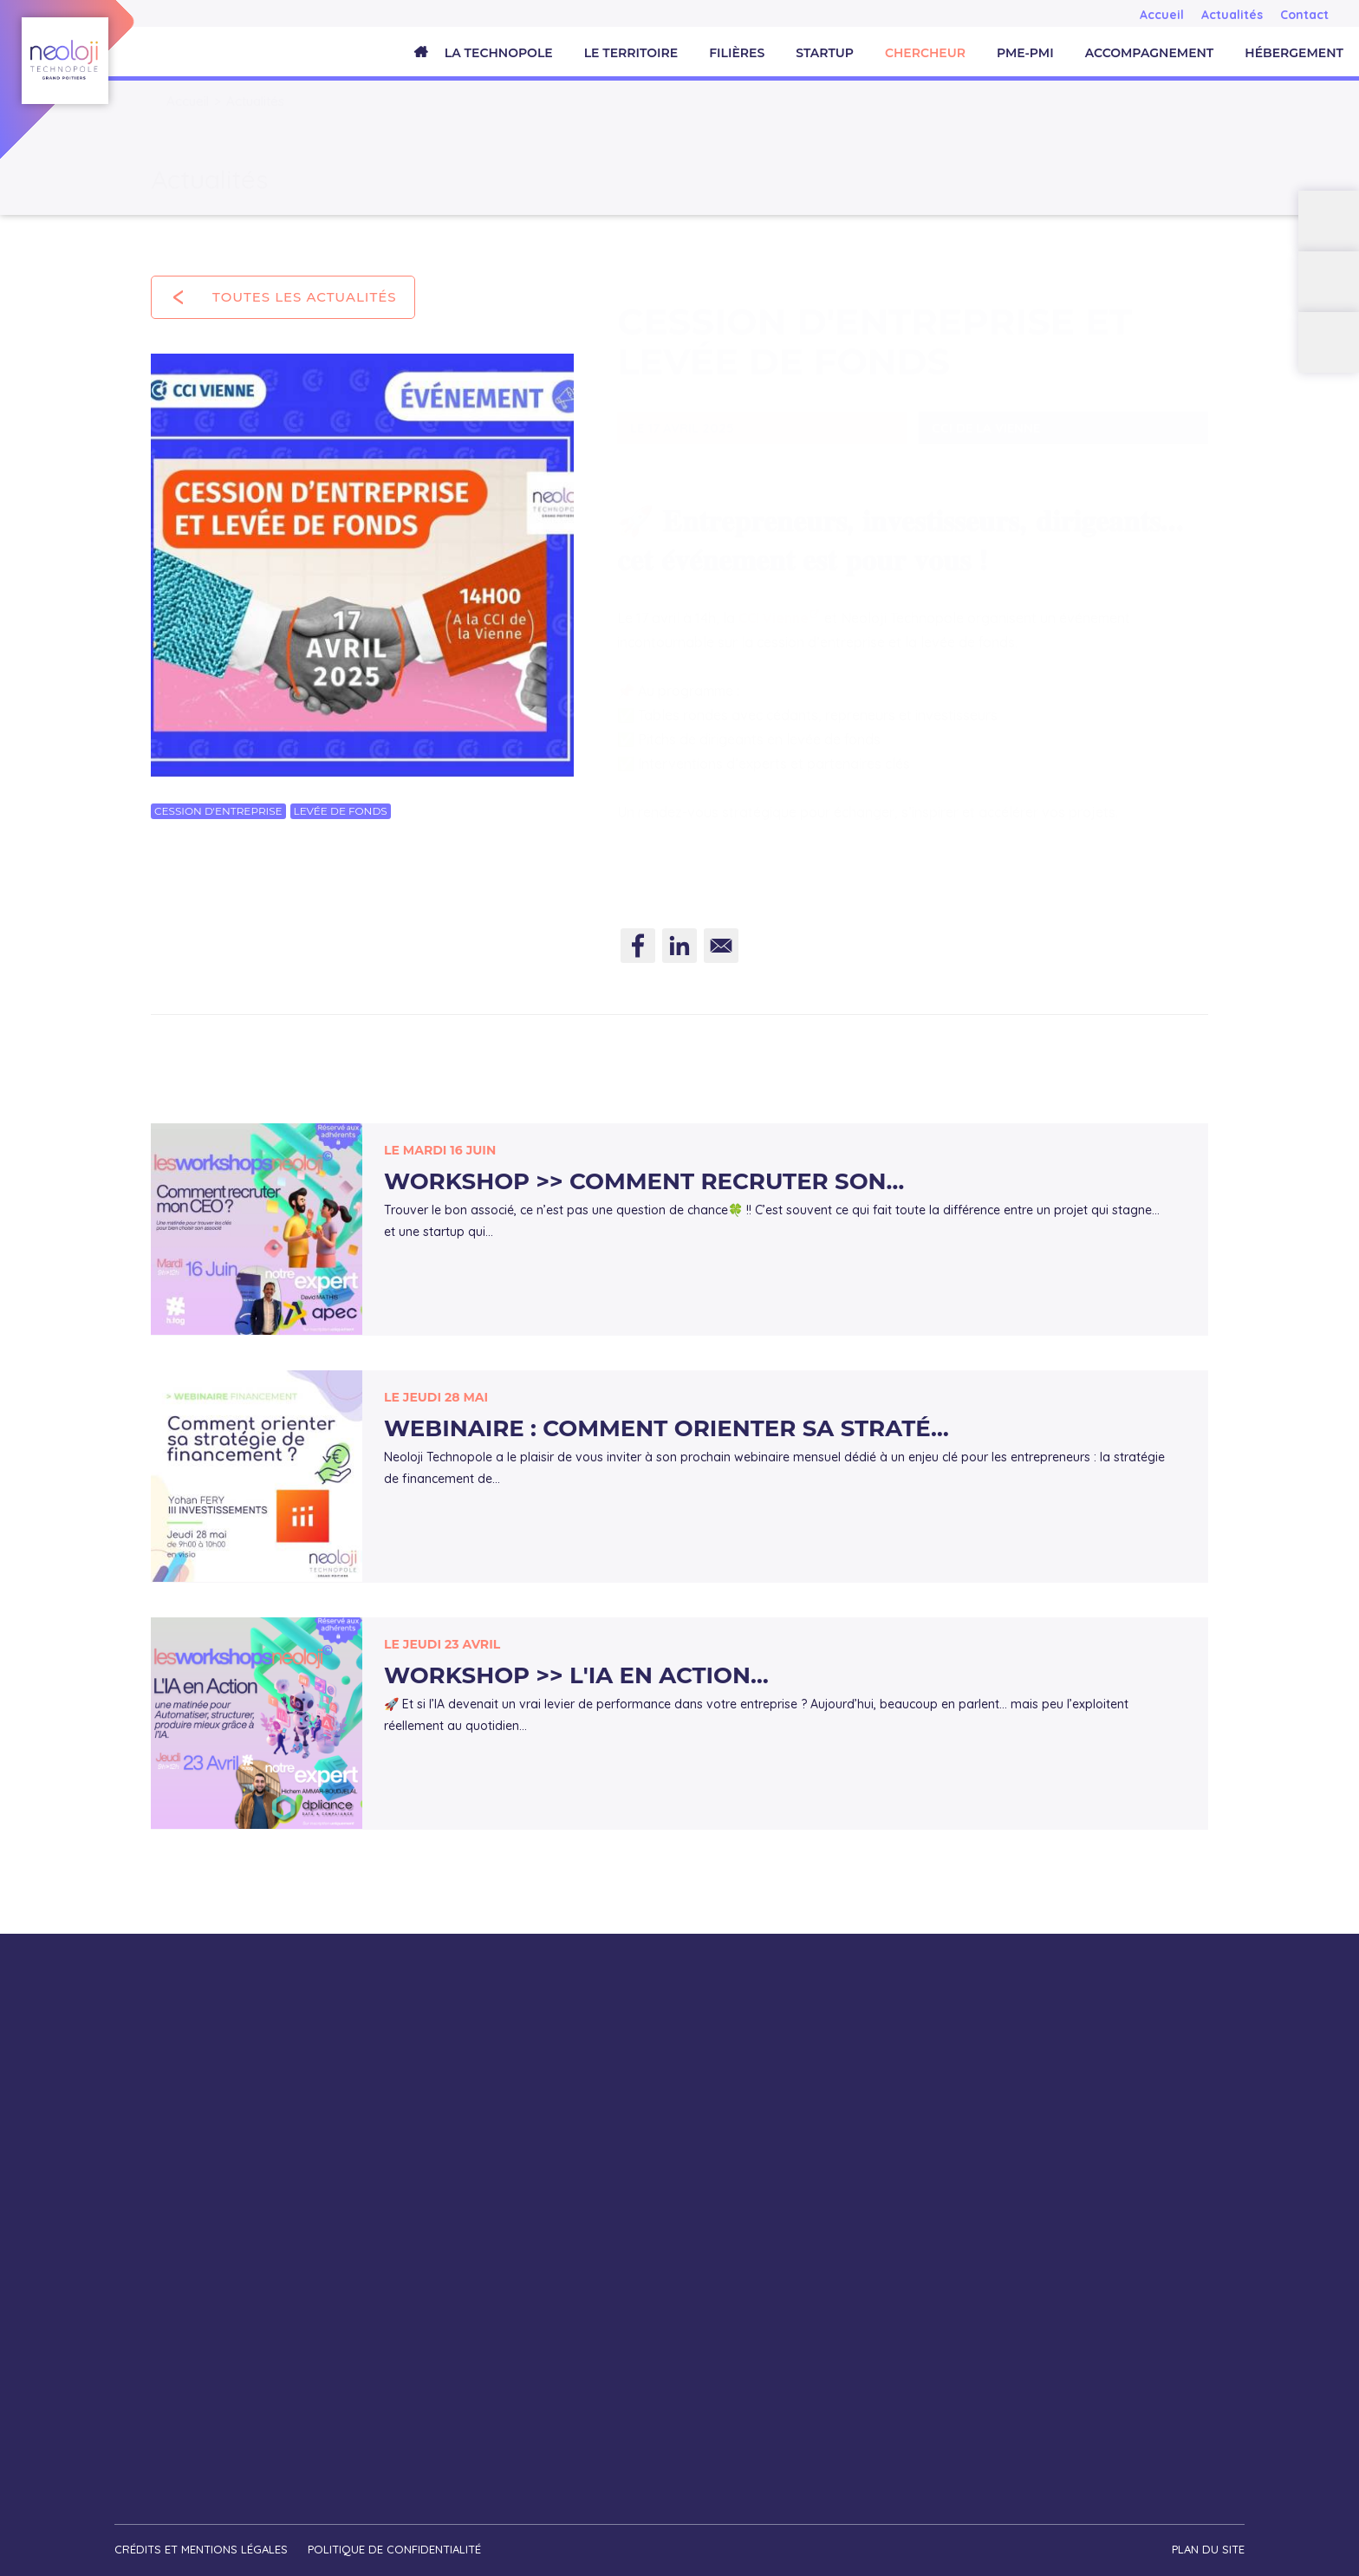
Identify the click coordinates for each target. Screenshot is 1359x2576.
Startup (825, 53)
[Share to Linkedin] (679, 951)
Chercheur (925, 53)
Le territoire (631, 53)
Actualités (1232, 15)
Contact (1304, 15)
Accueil (1162, 15)
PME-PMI (1025, 53)
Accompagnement (1149, 53)
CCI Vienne (773, 600)
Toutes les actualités (304, 297)
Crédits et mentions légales (201, 2546)
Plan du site (1208, 2546)
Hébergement (1294, 53)
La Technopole (499, 53)
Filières (736, 53)
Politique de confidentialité (395, 2546)
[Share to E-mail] (721, 951)
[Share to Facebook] (638, 951)
